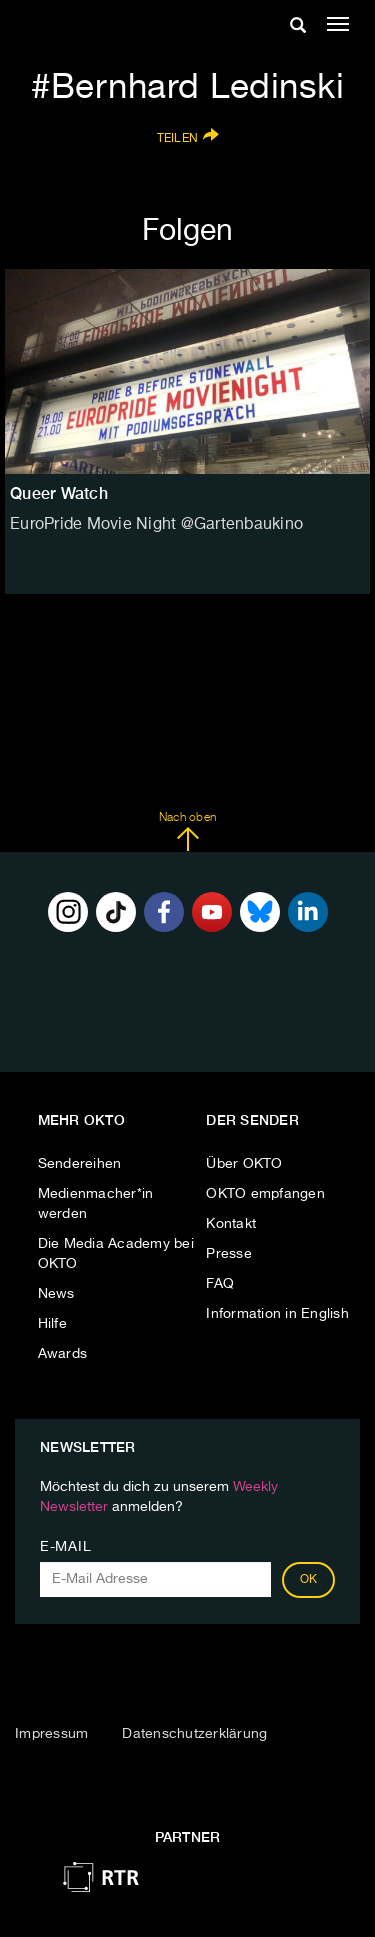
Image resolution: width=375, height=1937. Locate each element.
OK (309, 1580)
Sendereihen (80, 1164)
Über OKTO (244, 1164)
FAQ (220, 1284)
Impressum (51, 1734)
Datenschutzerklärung (194, 1734)
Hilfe (52, 1324)
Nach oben (187, 832)
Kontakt (231, 1224)
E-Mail (65, 1547)
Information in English (277, 1314)
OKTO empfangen (265, 1194)
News (56, 1294)
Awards (63, 1354)
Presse (229, 1254)
